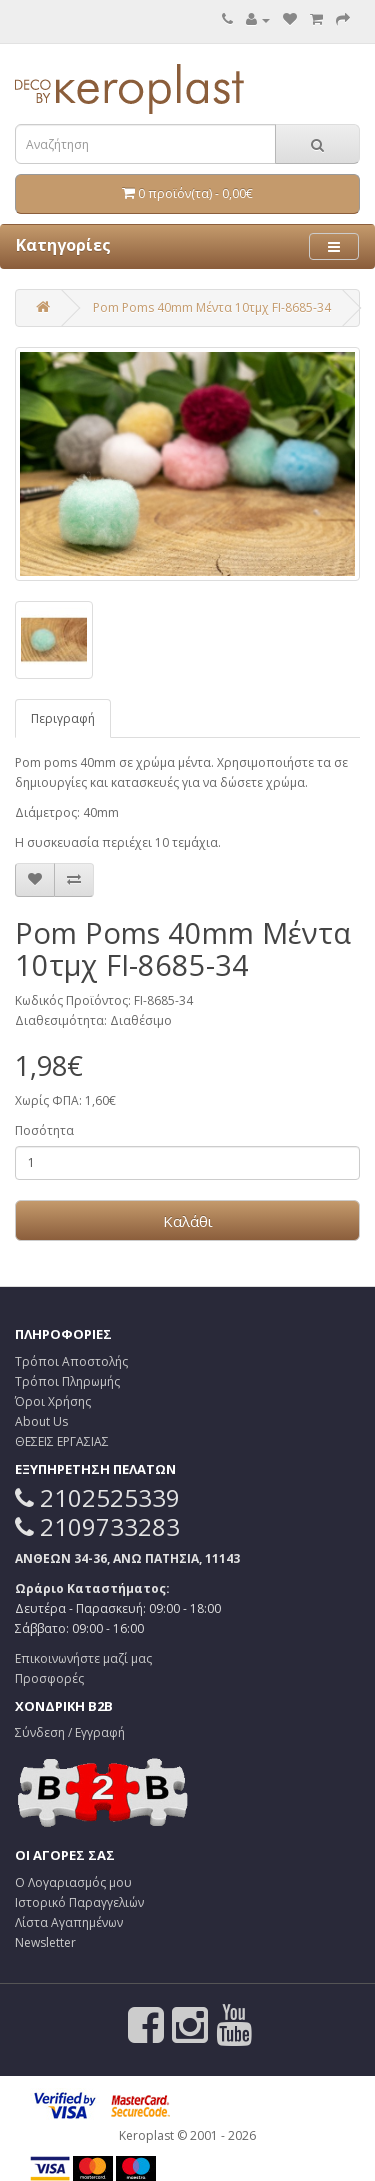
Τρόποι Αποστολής (71, 1361)
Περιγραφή (63, 718)
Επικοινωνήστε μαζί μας (83, 1658)
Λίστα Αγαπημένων (69, 1922)
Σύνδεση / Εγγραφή (70, 1732)
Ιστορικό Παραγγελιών (79, 1902)
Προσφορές (49, 1678)
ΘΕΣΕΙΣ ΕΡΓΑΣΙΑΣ (62, 1441)
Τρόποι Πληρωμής (67, 1381)
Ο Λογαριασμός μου (73, 1882)
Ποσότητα (44, 1130)
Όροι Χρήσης (53, 1401)
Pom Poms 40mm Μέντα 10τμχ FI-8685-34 (212, 307)
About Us (41, 1421)
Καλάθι (188, 1221)
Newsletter (45, 1942)
